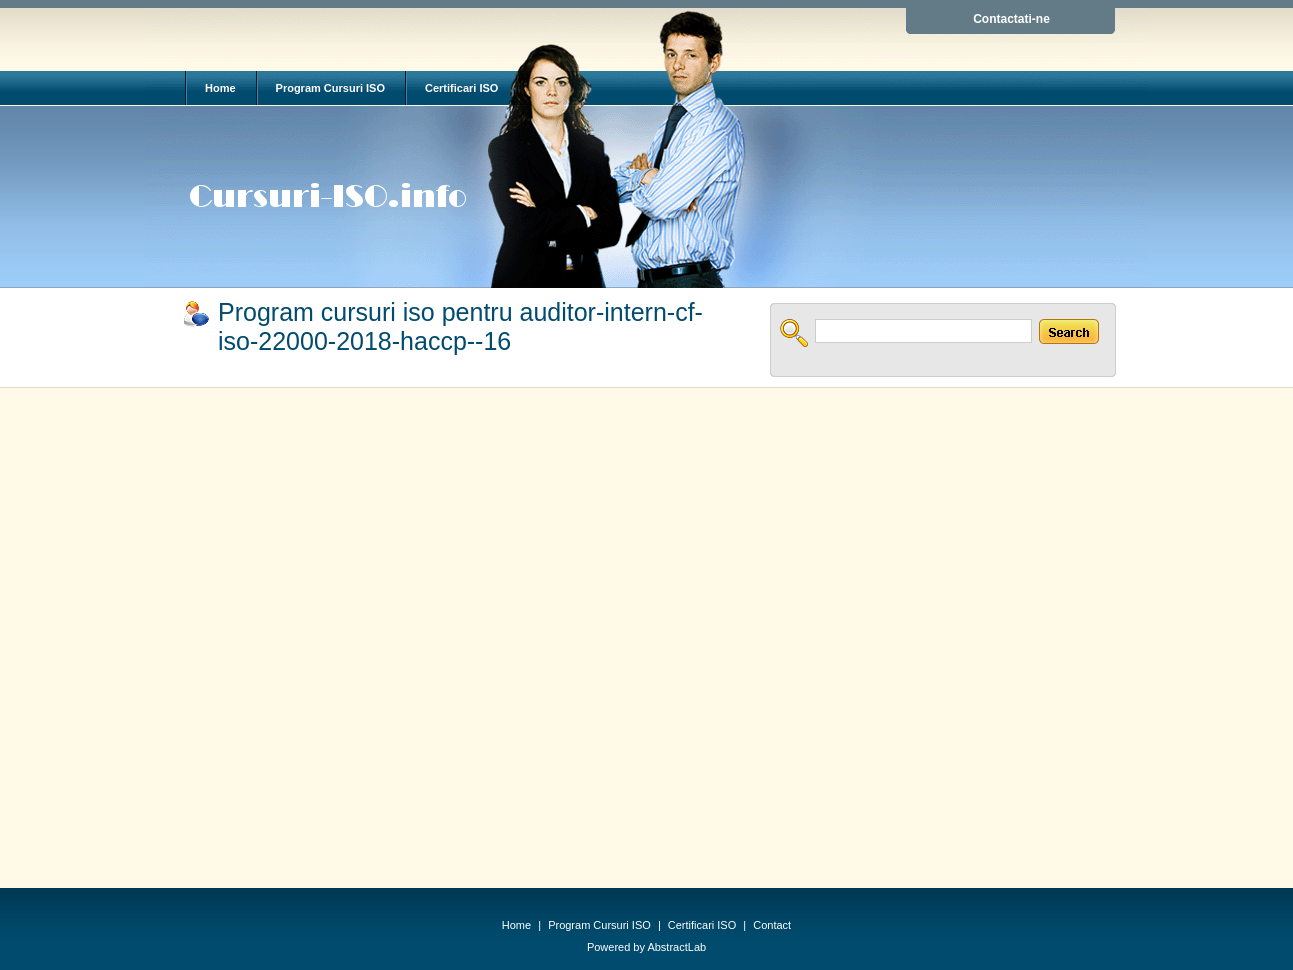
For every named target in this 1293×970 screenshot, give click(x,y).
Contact (772, 925)
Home (220, 88)
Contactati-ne (1011, 19)
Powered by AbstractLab (646, 947)
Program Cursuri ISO (330, 88)
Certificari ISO (461, 88)
